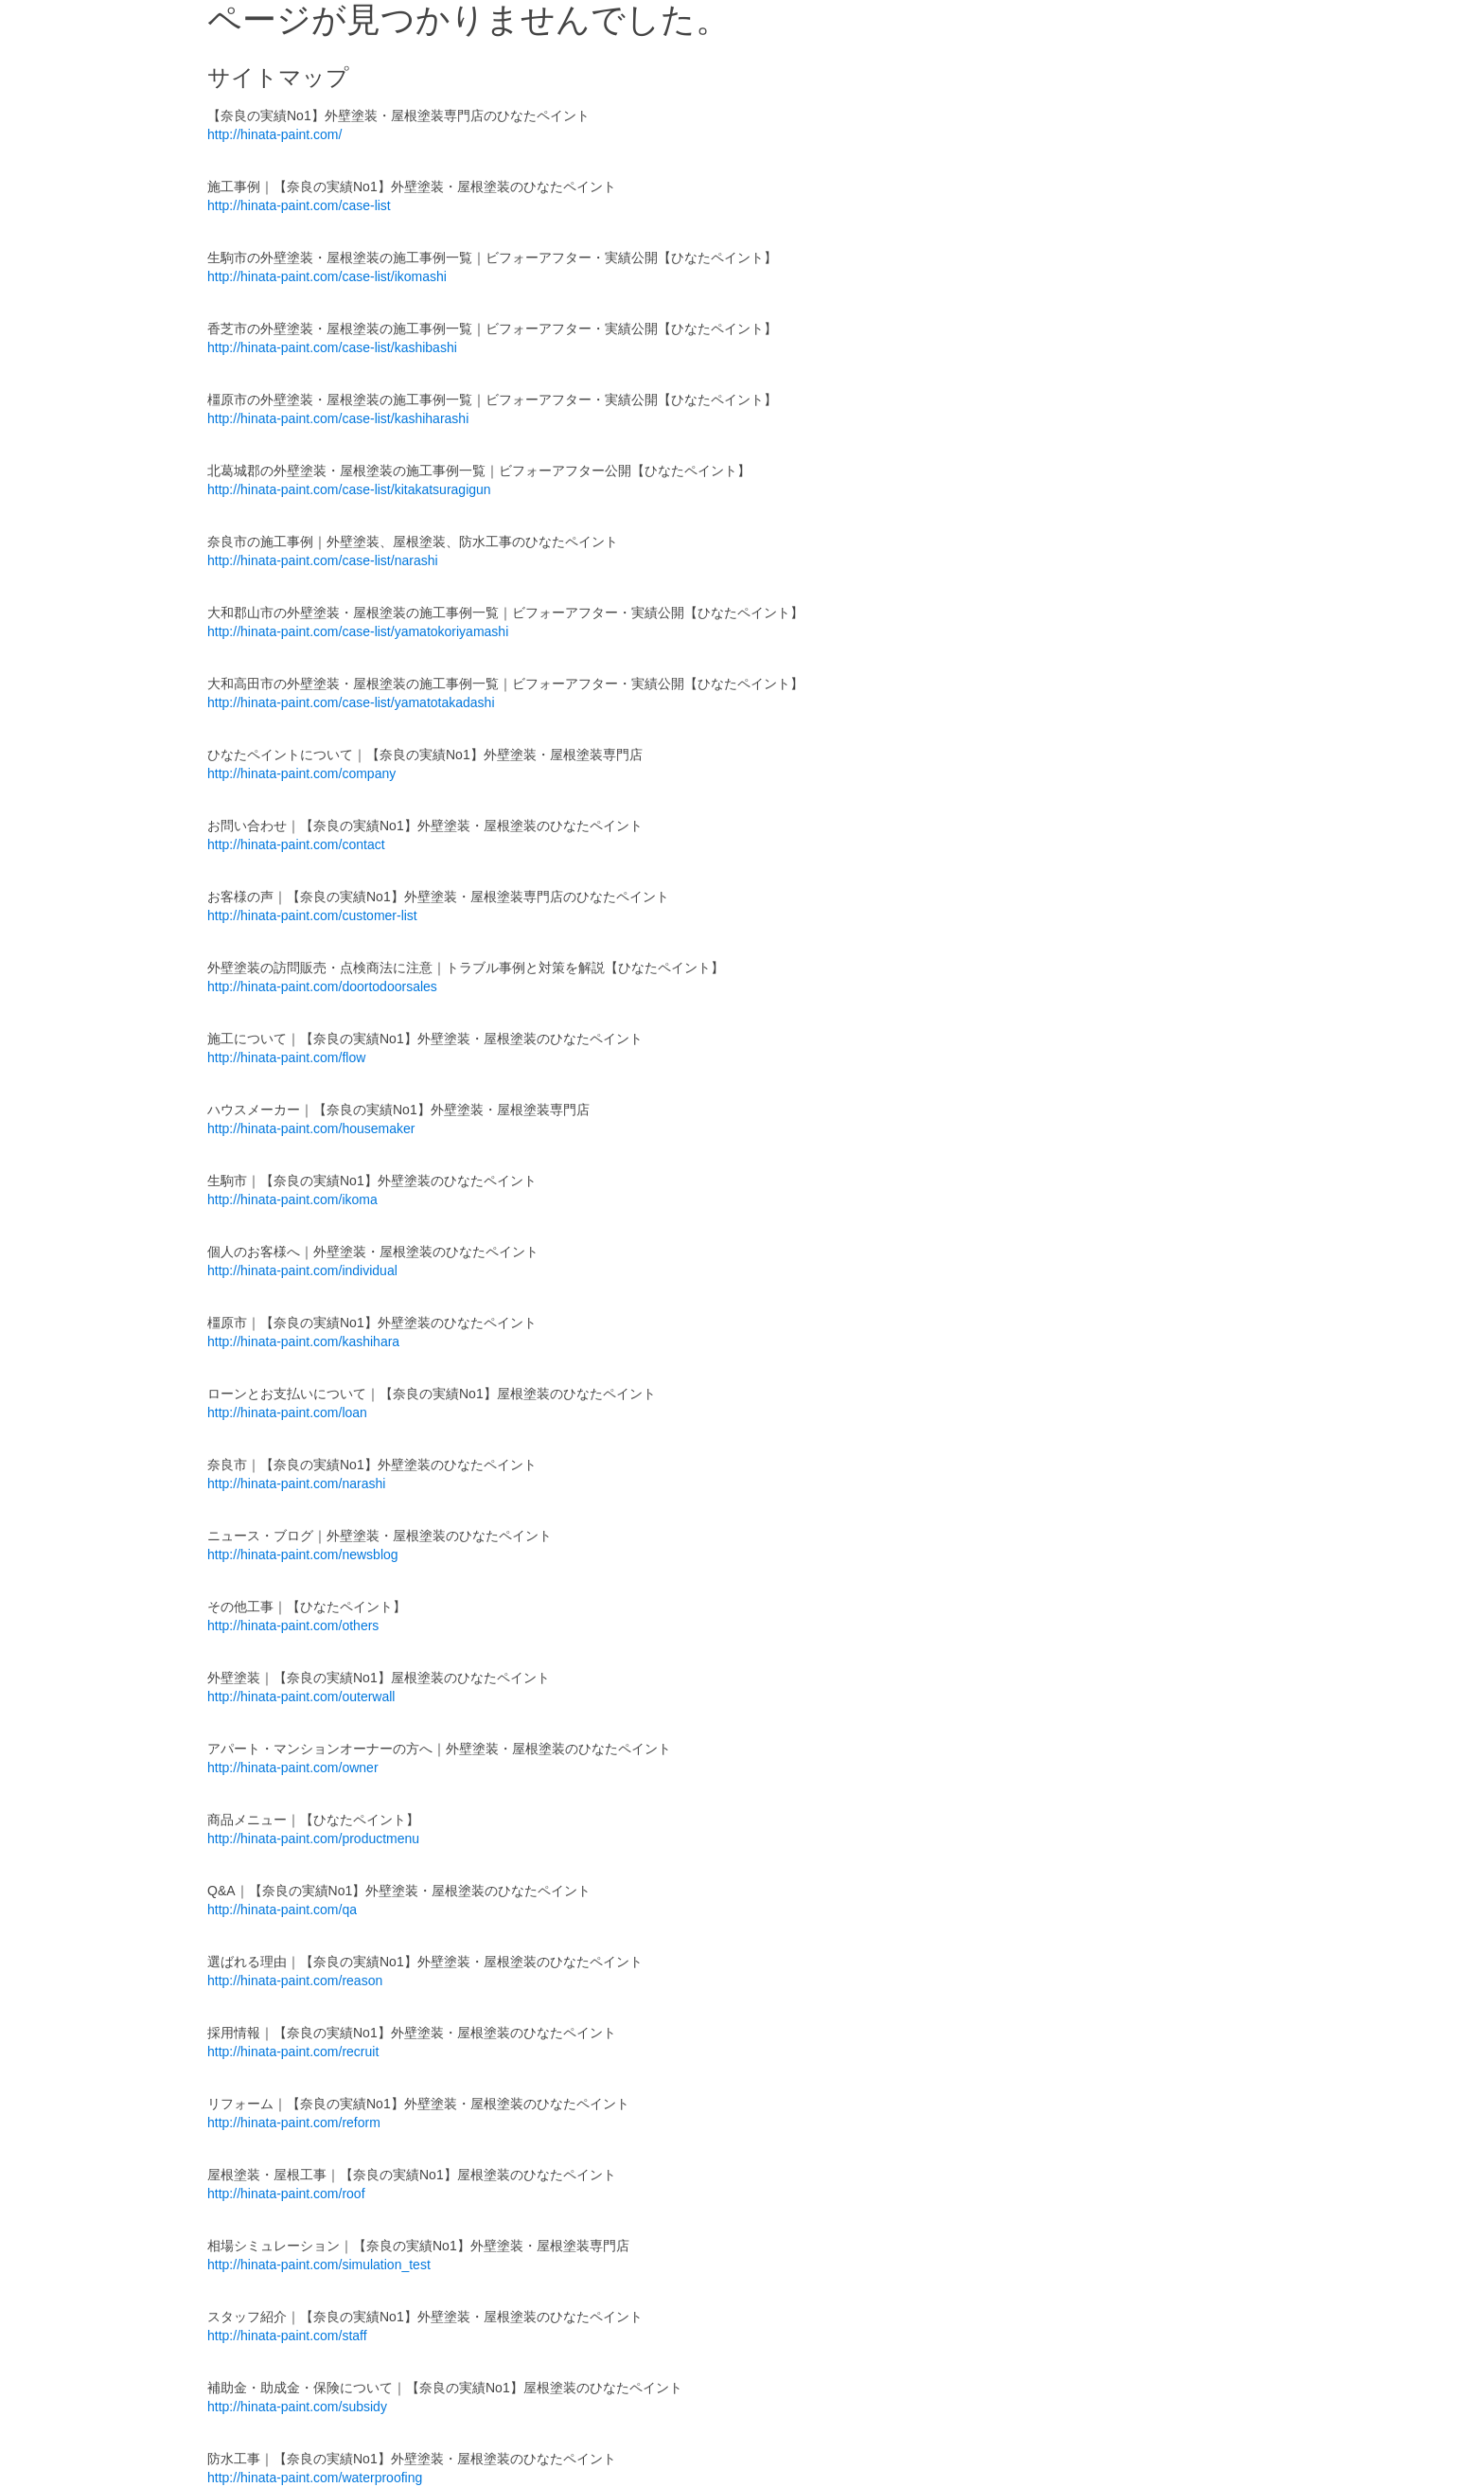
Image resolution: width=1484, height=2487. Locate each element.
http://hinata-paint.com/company (301, 773)
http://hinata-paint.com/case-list (299, 205)
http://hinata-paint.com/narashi (296, 1483)
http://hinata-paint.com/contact (296, 844)
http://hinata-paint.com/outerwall (301, 1696)
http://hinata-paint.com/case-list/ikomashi (327, 276)
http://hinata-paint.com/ (274, 134)
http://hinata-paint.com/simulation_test (319, 2264)
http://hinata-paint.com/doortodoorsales (322, 986)
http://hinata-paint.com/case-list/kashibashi (332, 347)
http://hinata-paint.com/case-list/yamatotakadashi (351, 702)
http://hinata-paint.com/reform (293, 2122)
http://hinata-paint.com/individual (302, 1270)
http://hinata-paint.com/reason (294, 1980)
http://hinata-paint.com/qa (282, 1909)
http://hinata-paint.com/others (293, 1625)
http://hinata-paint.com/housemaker (311, 1128)
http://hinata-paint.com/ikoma (292, 1199)
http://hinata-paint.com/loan (287, 1412)
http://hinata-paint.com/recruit (293, 2051)
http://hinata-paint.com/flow (286, 1057)
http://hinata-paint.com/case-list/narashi (322, 560)
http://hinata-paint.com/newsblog (302, 1554)
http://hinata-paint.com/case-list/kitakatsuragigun (349, 489)
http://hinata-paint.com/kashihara (303, 1341)
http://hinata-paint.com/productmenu (313, 1838)
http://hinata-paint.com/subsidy (297, 2406)
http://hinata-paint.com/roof (286, 2193)
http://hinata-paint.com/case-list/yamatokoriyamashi (357, 631)
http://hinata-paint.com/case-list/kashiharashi (337, 418)
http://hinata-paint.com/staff (287, 2335)
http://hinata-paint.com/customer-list (312, 915)
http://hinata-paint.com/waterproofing (314, 2477)
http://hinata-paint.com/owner (293, 1767)
